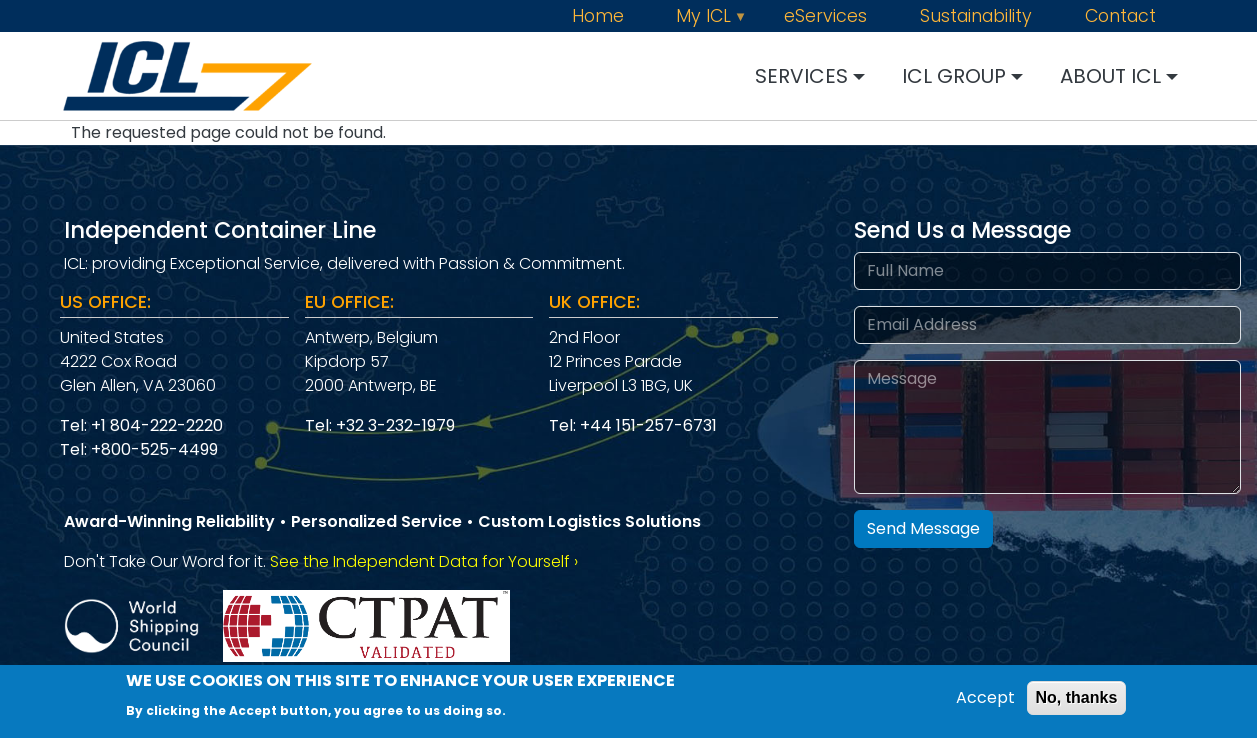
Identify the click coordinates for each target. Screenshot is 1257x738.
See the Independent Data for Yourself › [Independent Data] (424, 561)
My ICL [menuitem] (713, 17)
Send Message (923, 528)
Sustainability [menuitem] (976, 17)
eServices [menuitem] (825, 17)
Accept (985, 701)
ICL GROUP (954, 76)
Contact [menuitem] (1120, 17)
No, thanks (1077, 701)
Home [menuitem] (598, 17)
